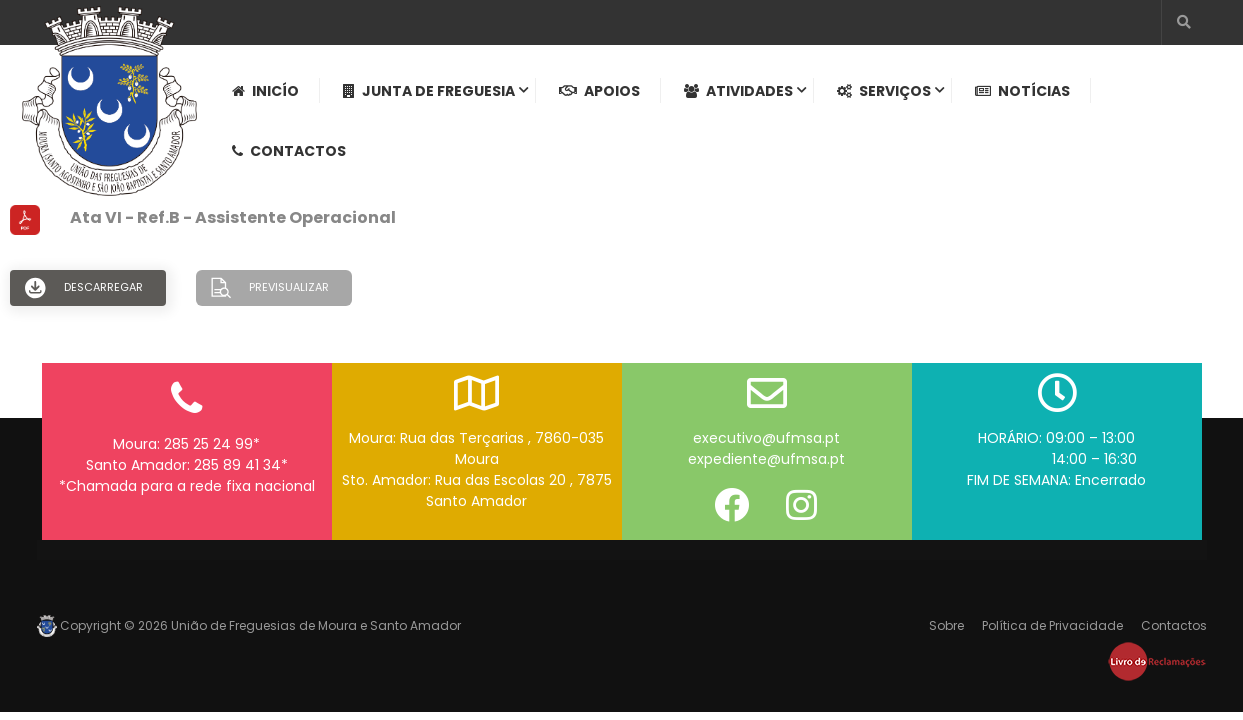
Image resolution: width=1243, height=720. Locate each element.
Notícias (1022, 91)
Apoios (599, 91)
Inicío (265, 91)
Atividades (738, 91)
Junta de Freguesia (429, 91)
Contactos (289, 151)
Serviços (884, 91)
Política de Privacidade (1052, 625)
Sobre (946, 625)
